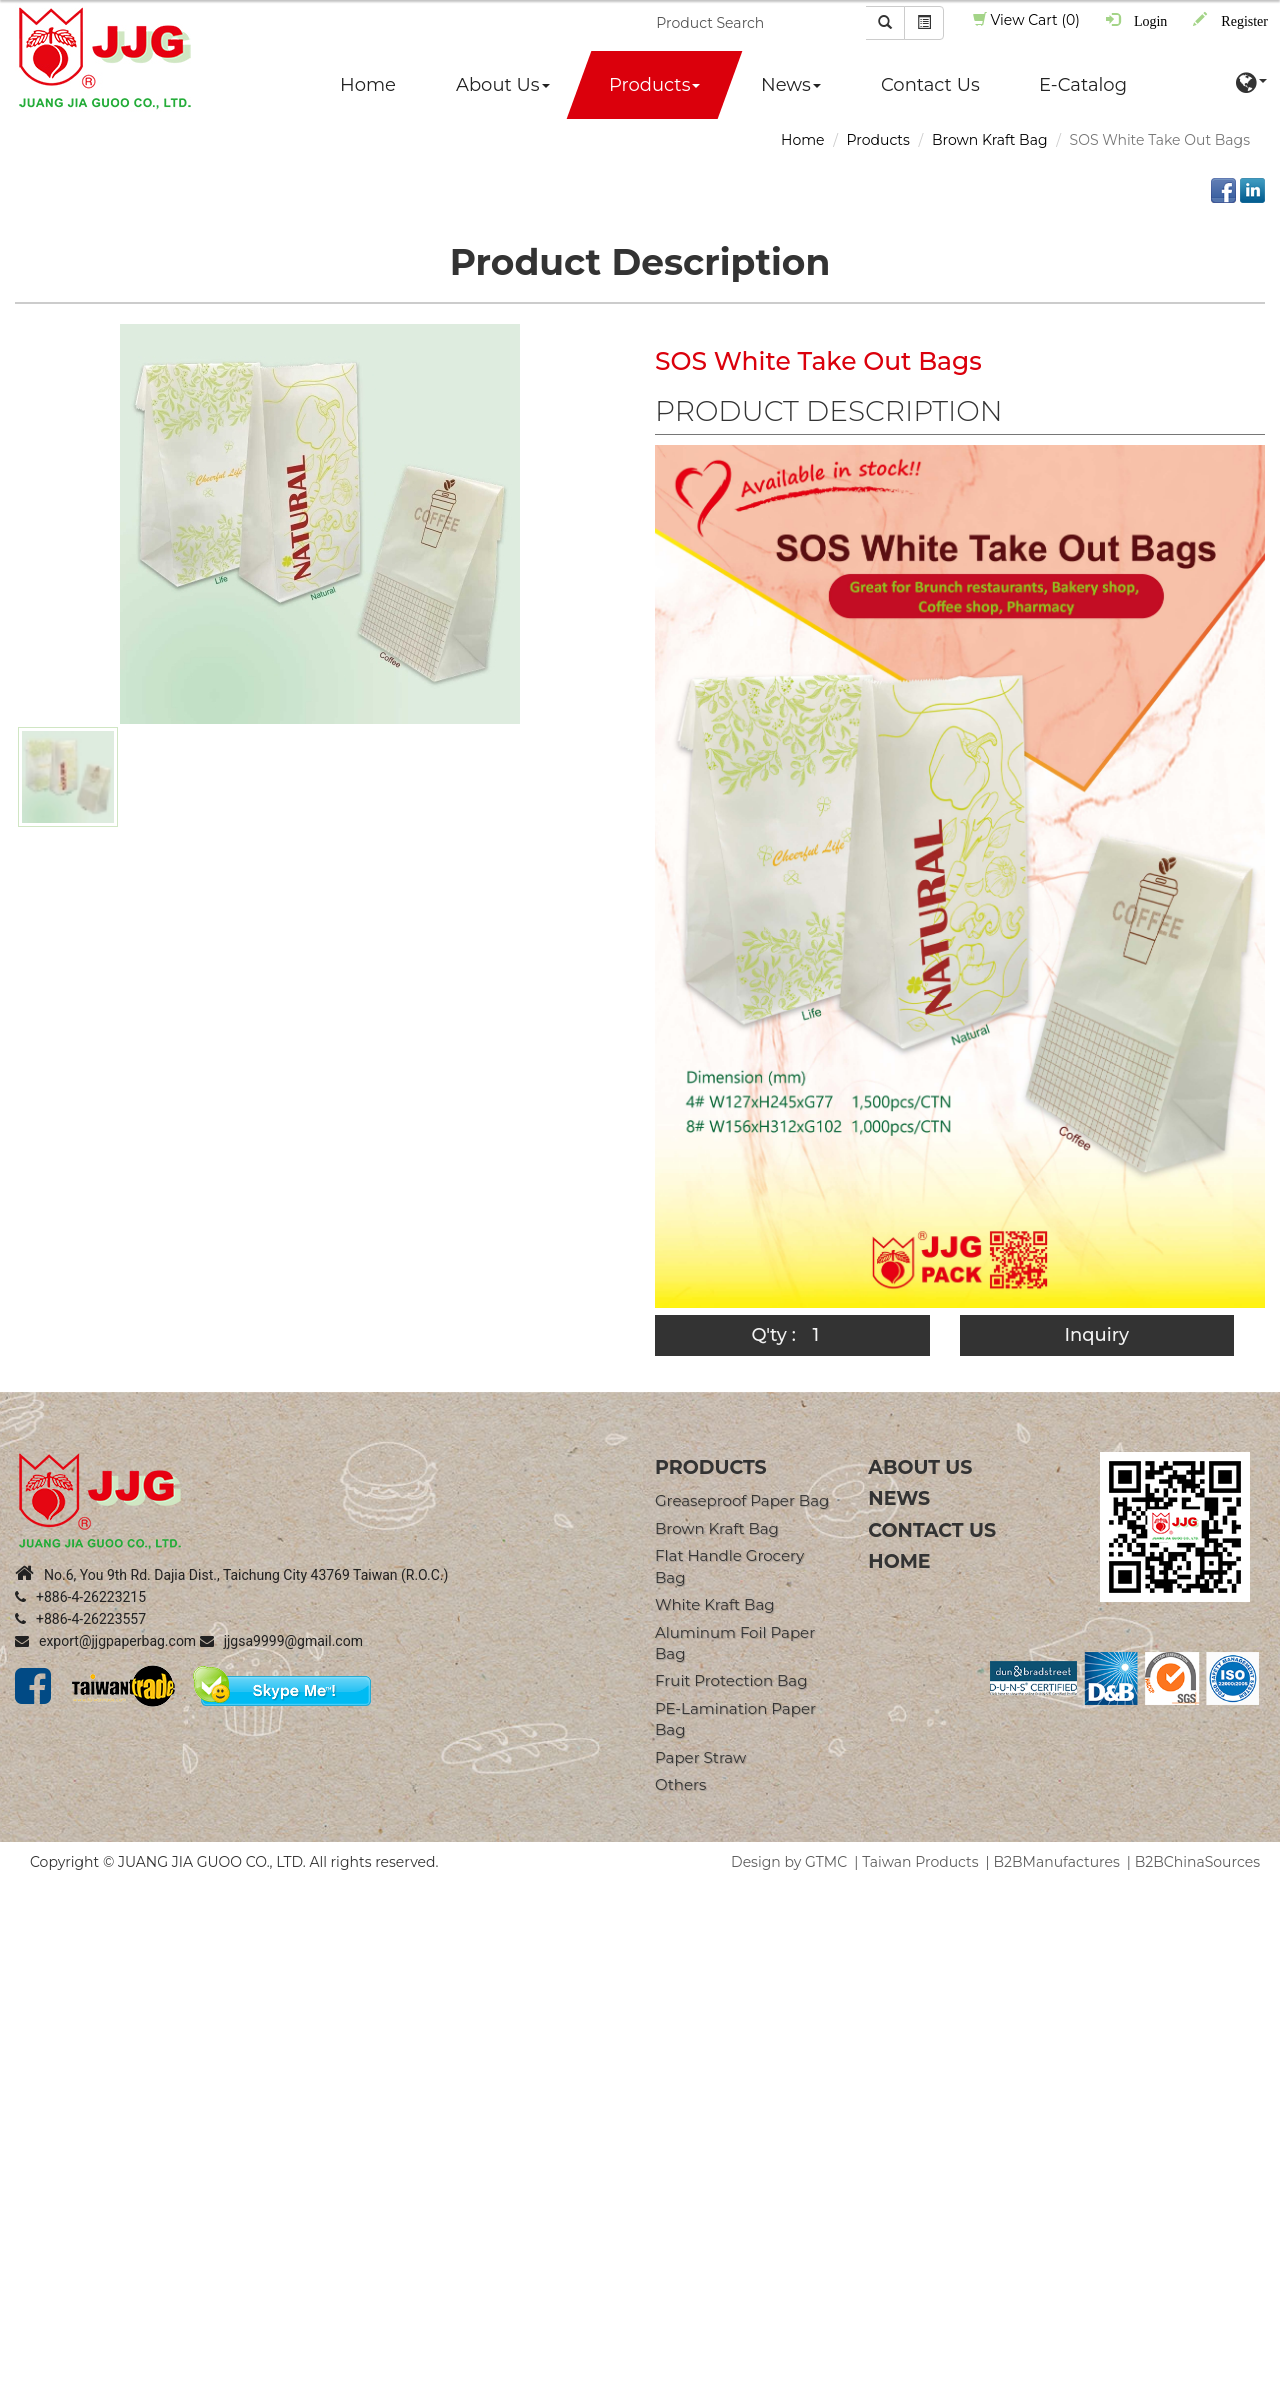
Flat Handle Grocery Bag (729, 1566)
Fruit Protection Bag (731, 1680)
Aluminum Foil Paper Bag (735, 1643)
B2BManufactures (1057, 1862)
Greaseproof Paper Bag (742, 1500)
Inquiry (1096, 1335)
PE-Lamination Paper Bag (735, 1719)
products (711, 1467)
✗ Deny (26, 1952)
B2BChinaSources (1197, 1862)
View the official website (179, 2072)
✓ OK (565, 2392)
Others (680, 1784)
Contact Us (930, 85)
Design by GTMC (789, 1862)
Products (654, 85)
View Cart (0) (1026, 20)
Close (19, 1892)
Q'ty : (773, 1335)
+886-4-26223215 (80, 1597)
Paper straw (700, 1757)
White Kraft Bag (715, 1604)
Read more (45, 2072)
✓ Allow (27, 1932)
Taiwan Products (920, 1862)
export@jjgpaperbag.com (105, 1641)
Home (368, 85)
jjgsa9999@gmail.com (281, 1641)
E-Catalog (1083, 85)
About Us (503, 85)
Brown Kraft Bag (990, 140)
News (791, 85)
